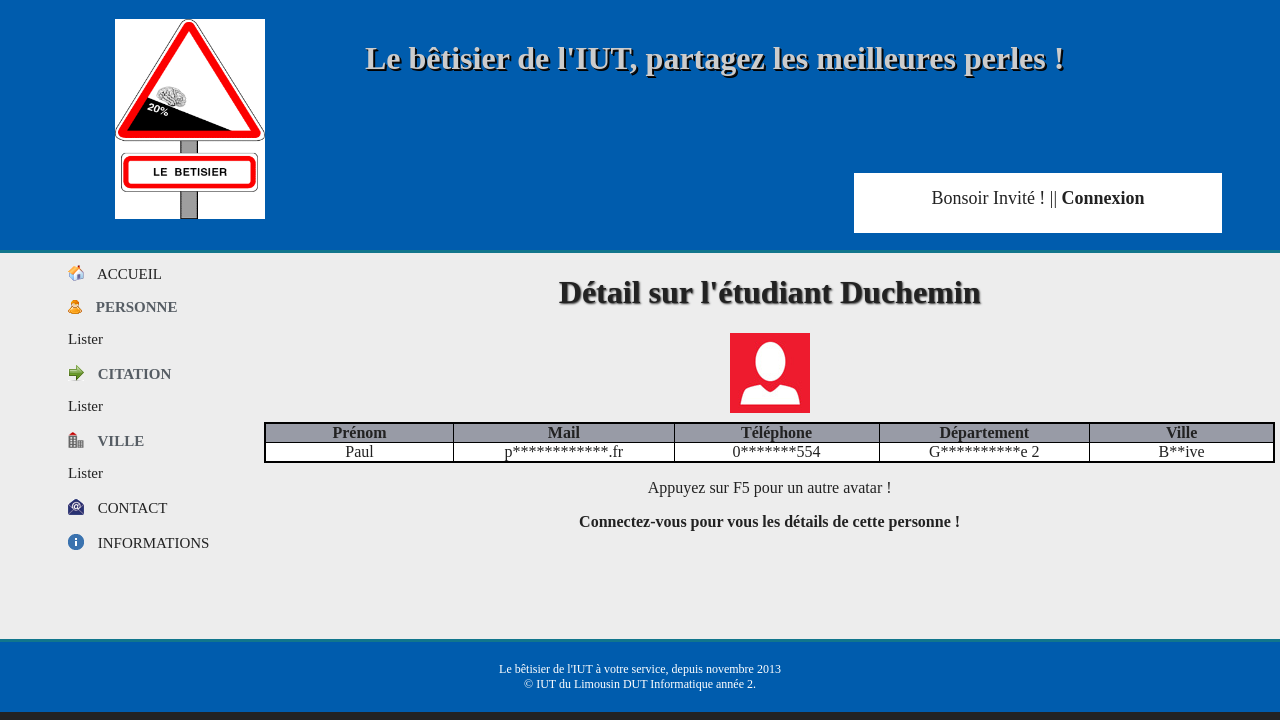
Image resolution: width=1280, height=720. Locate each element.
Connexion (1103, 198)
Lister (85, 339)
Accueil (115, 274)
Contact (117, 508)
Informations (138, 543)
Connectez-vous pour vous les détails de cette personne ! (769, 521)
